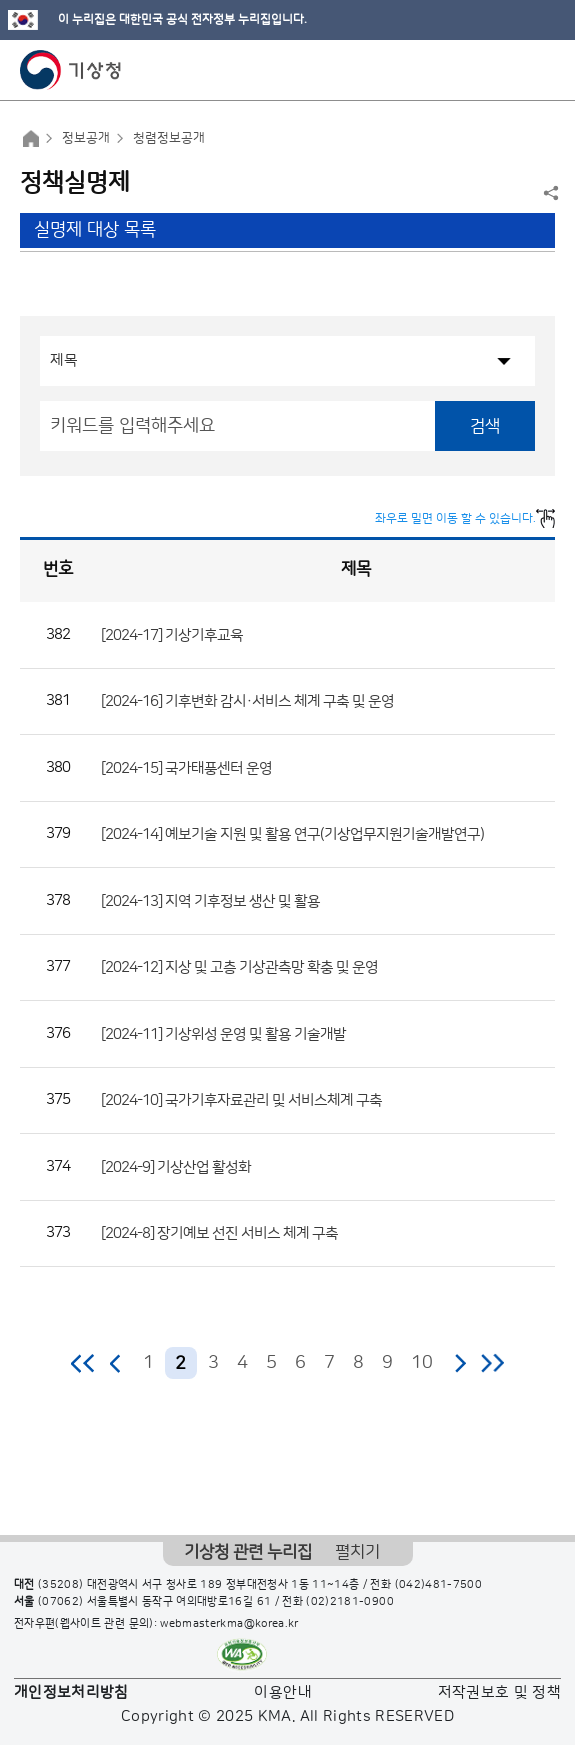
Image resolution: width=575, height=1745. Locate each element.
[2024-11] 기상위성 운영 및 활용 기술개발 (223, 1033)
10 (422, 1363)
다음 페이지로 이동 (460, 1363)
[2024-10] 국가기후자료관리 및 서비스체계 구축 (241, 1100)
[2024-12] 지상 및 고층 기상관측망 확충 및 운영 (239, 967)
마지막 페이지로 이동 (492, 1363)
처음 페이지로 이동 (83, 1363)
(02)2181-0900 (350, 1602)
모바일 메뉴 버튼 (542, 70)
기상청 (71, 70)
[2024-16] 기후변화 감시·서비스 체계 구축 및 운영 (247, 701)
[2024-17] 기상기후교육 (172, 634)
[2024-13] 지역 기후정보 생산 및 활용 (210, 900)
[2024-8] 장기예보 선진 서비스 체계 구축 (219, 1233)
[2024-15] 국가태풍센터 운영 (186, 767)
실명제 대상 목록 (95, 230)
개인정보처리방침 (71, 1692)
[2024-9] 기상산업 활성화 (176, 1166)
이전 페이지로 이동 (116, 1363)
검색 (485, 426)
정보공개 (86, 138)
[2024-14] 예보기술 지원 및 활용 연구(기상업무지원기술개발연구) (292, 834)
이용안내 (282, 1692)
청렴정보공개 (169, 138)
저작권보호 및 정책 (500, 1692)
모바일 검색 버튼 (510, 70)
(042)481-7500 (439, 1585)
